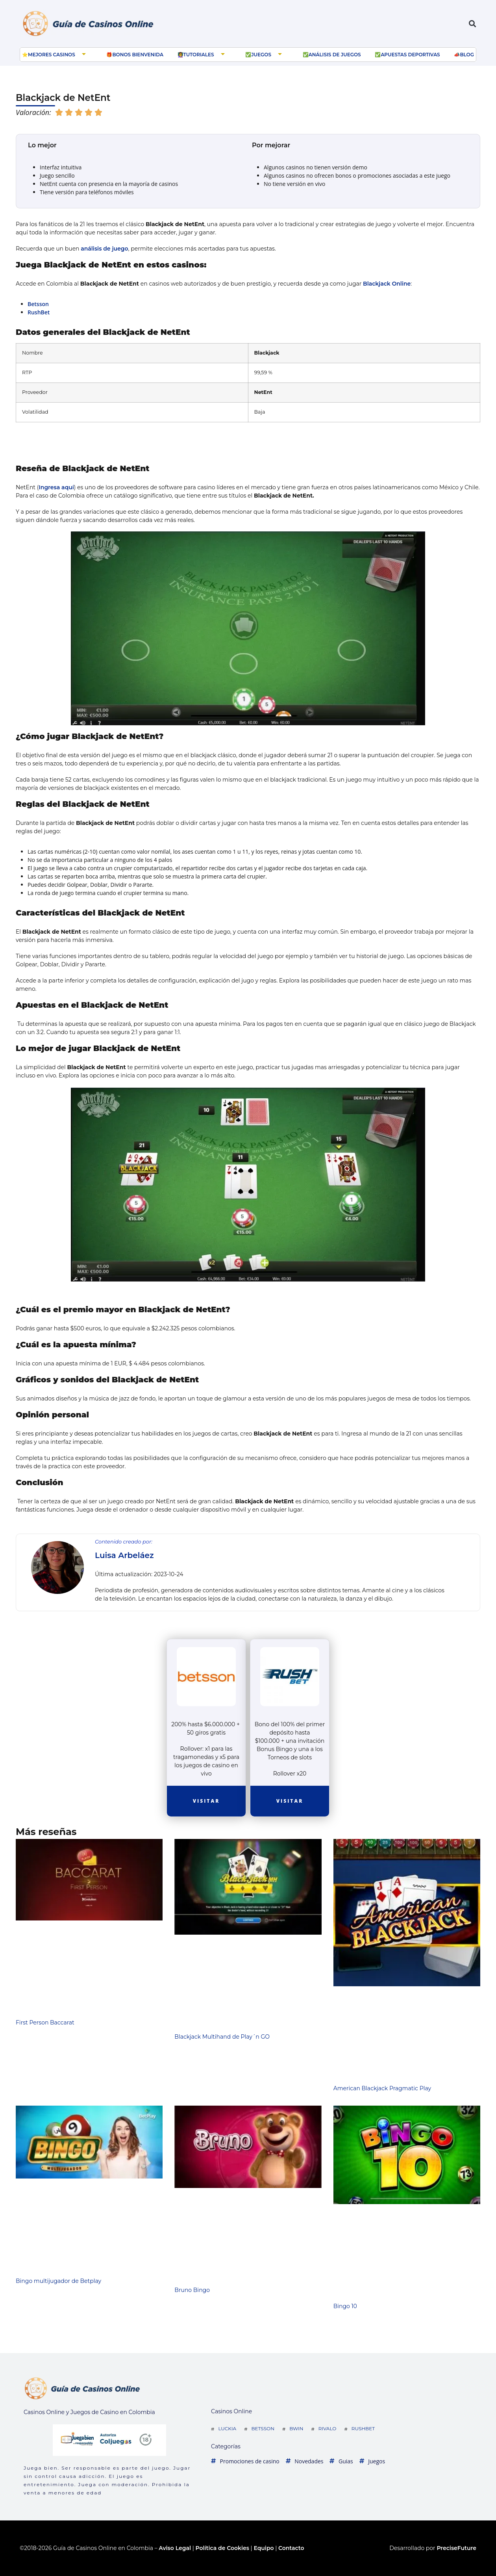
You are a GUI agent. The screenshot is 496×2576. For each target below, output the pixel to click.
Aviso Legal (175, 2548)
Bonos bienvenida (137, 55)
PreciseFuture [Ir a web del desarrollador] (456, 2548)
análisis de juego (104, 248)
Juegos (261, 55)
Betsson (38, 304)
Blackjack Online (387, 283)
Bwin (296, 2428)
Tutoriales (198, 55)
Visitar (206, 1801)
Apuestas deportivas (410, 55)
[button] (472, 23)
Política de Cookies (222, 2548)
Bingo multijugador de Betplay (58, 2280)
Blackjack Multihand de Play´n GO (222, 2036)
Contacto (291, 2548)
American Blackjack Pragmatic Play (382, 2088)
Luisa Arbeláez (124, 1555)
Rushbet (363, 2428)
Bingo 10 (345, 2306)
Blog (467, 55)
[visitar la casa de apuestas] (206, 1677)
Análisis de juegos (335, 55)
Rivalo (327, 2428)
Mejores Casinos (51, 55)
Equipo (264, 2548)
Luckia (227, 2428)
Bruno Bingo (192, 2290)
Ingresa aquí (56, 487)
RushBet (39, 312)
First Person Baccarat (45, 2022)
